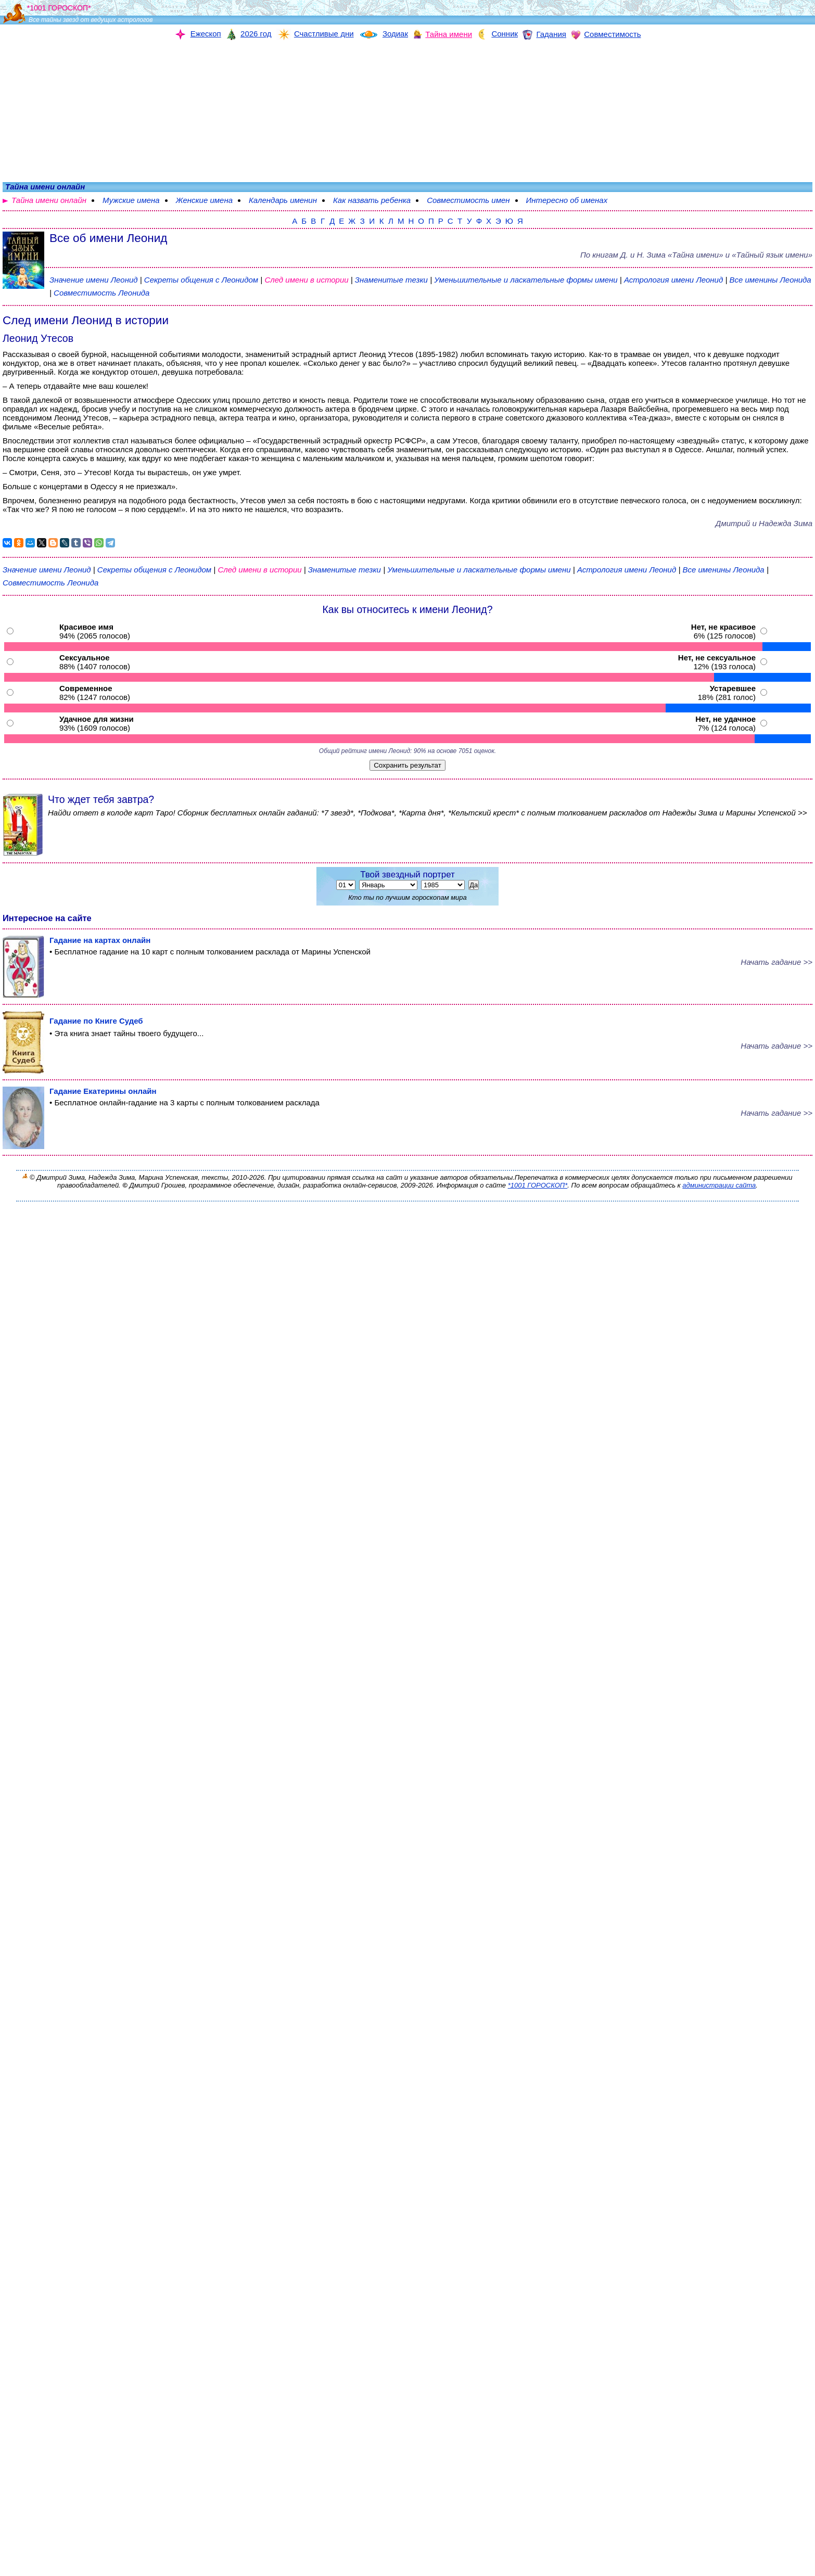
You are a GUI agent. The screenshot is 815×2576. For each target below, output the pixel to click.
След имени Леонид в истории (86, 320)
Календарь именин (283, 200)
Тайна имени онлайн (48, 200)
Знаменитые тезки (391, 279)
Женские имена (204, 200)
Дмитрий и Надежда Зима (764, 523)
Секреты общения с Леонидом (202, 279)
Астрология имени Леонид (673, 279)
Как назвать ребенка (372, 200)
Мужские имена (131, 200)
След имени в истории (306, 279)
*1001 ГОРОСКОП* (538, 1185)
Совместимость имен (468, 200)
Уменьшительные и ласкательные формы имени (525, 279)
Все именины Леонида (770, 279)
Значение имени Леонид (93, 279)
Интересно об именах (567, 200)
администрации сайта (719, 1185)
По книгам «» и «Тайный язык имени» (696, 254)
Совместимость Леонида (101, 292)
